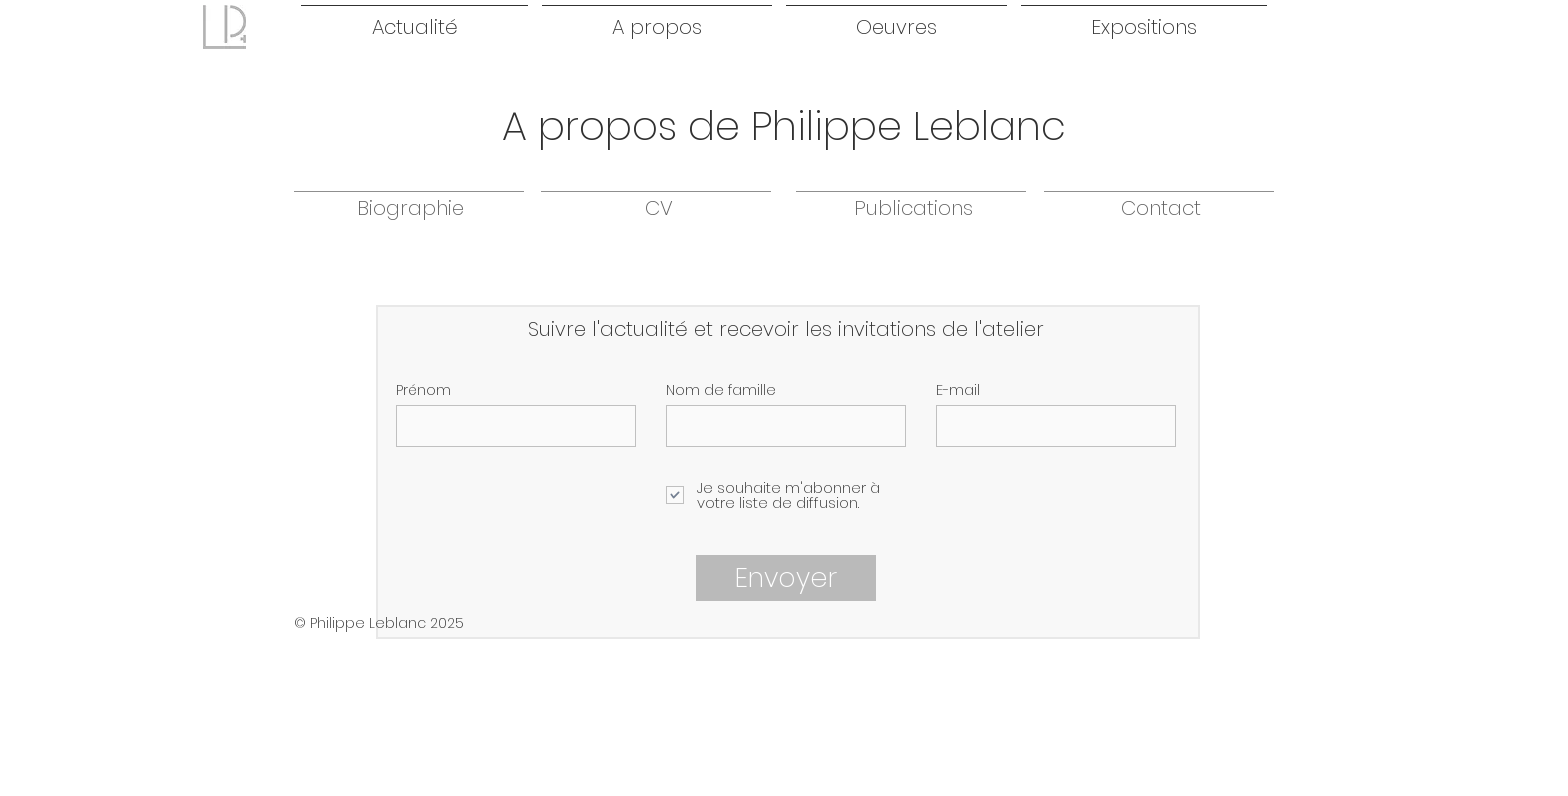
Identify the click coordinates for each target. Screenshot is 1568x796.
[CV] (658, 208)
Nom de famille (721, 390)
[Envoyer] (786, 578)
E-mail (958, 390)
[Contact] (1161, 208)
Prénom (423, 390)
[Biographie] (410, 208)
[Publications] (913, 208)
